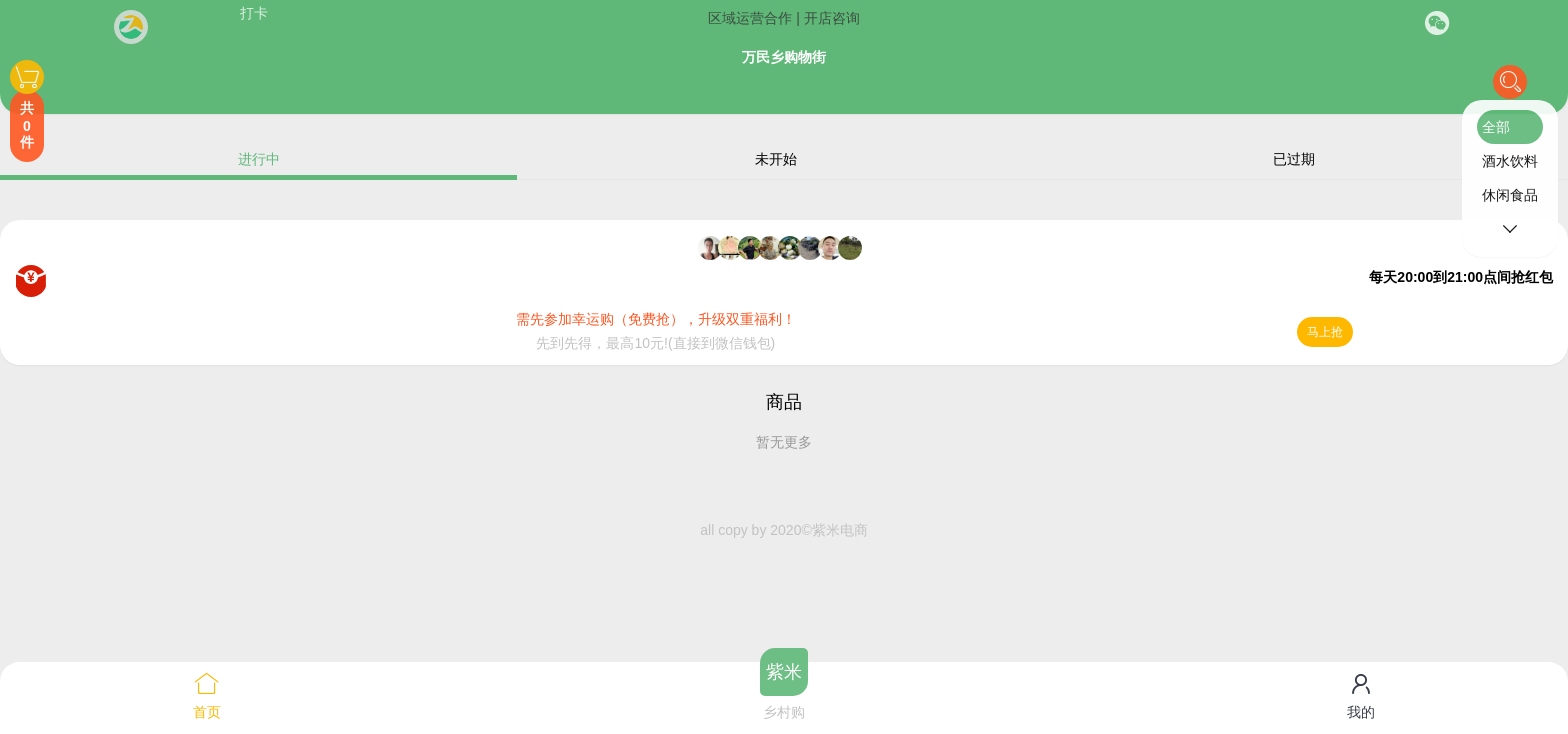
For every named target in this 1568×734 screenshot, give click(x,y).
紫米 (784, 672)
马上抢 (1325, 332)
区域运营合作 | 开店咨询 (783, 18)
